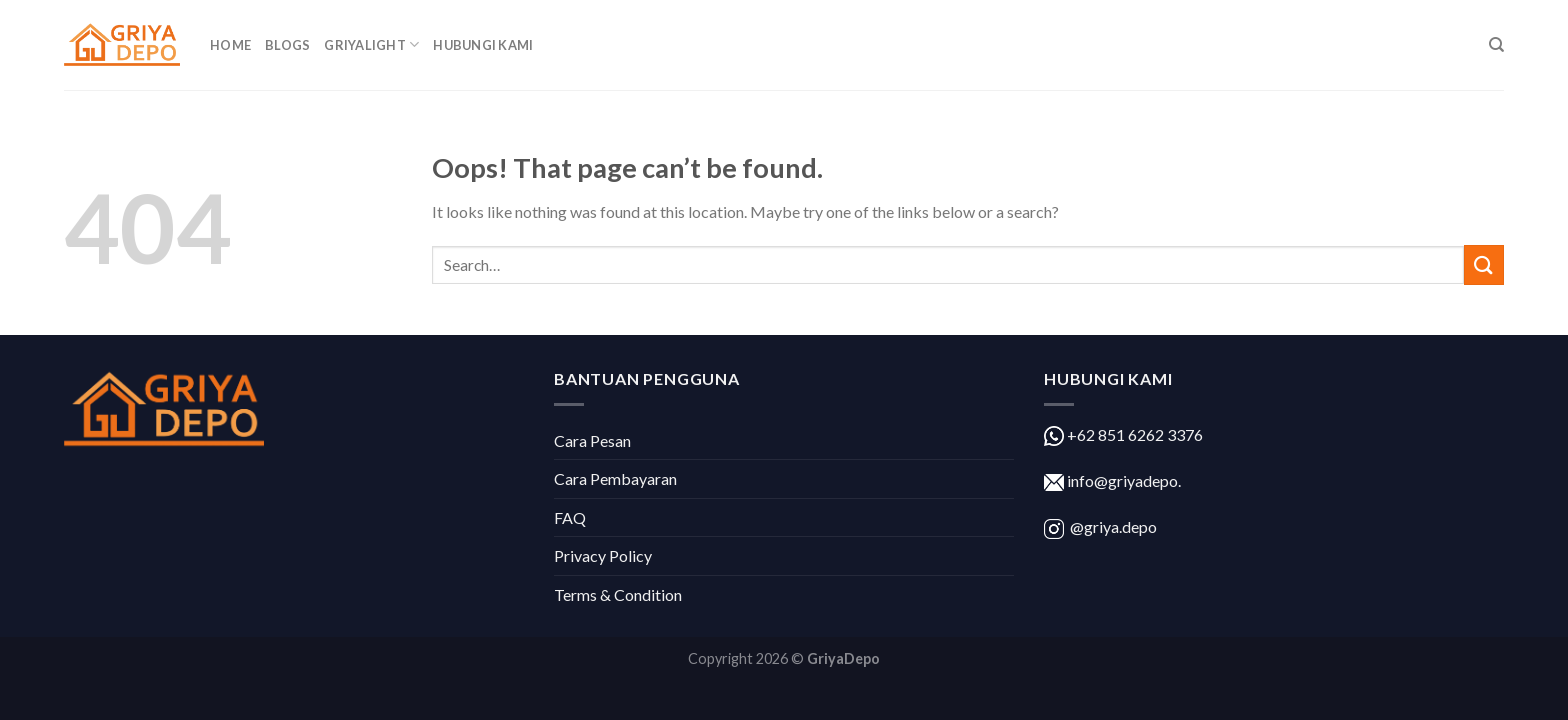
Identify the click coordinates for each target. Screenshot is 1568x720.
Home (230, 45)
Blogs (287, 45)
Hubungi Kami (483, 45)
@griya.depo (1113, 526)
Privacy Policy (603, 555)
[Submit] (1484, 264)
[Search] (1496, 45)
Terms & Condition (618, 594)
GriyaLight (371, 44)
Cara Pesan (592, 440)
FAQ (570, 517)
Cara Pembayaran (615, 478)
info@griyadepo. (1122, 480)
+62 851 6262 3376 (1133, 434)
